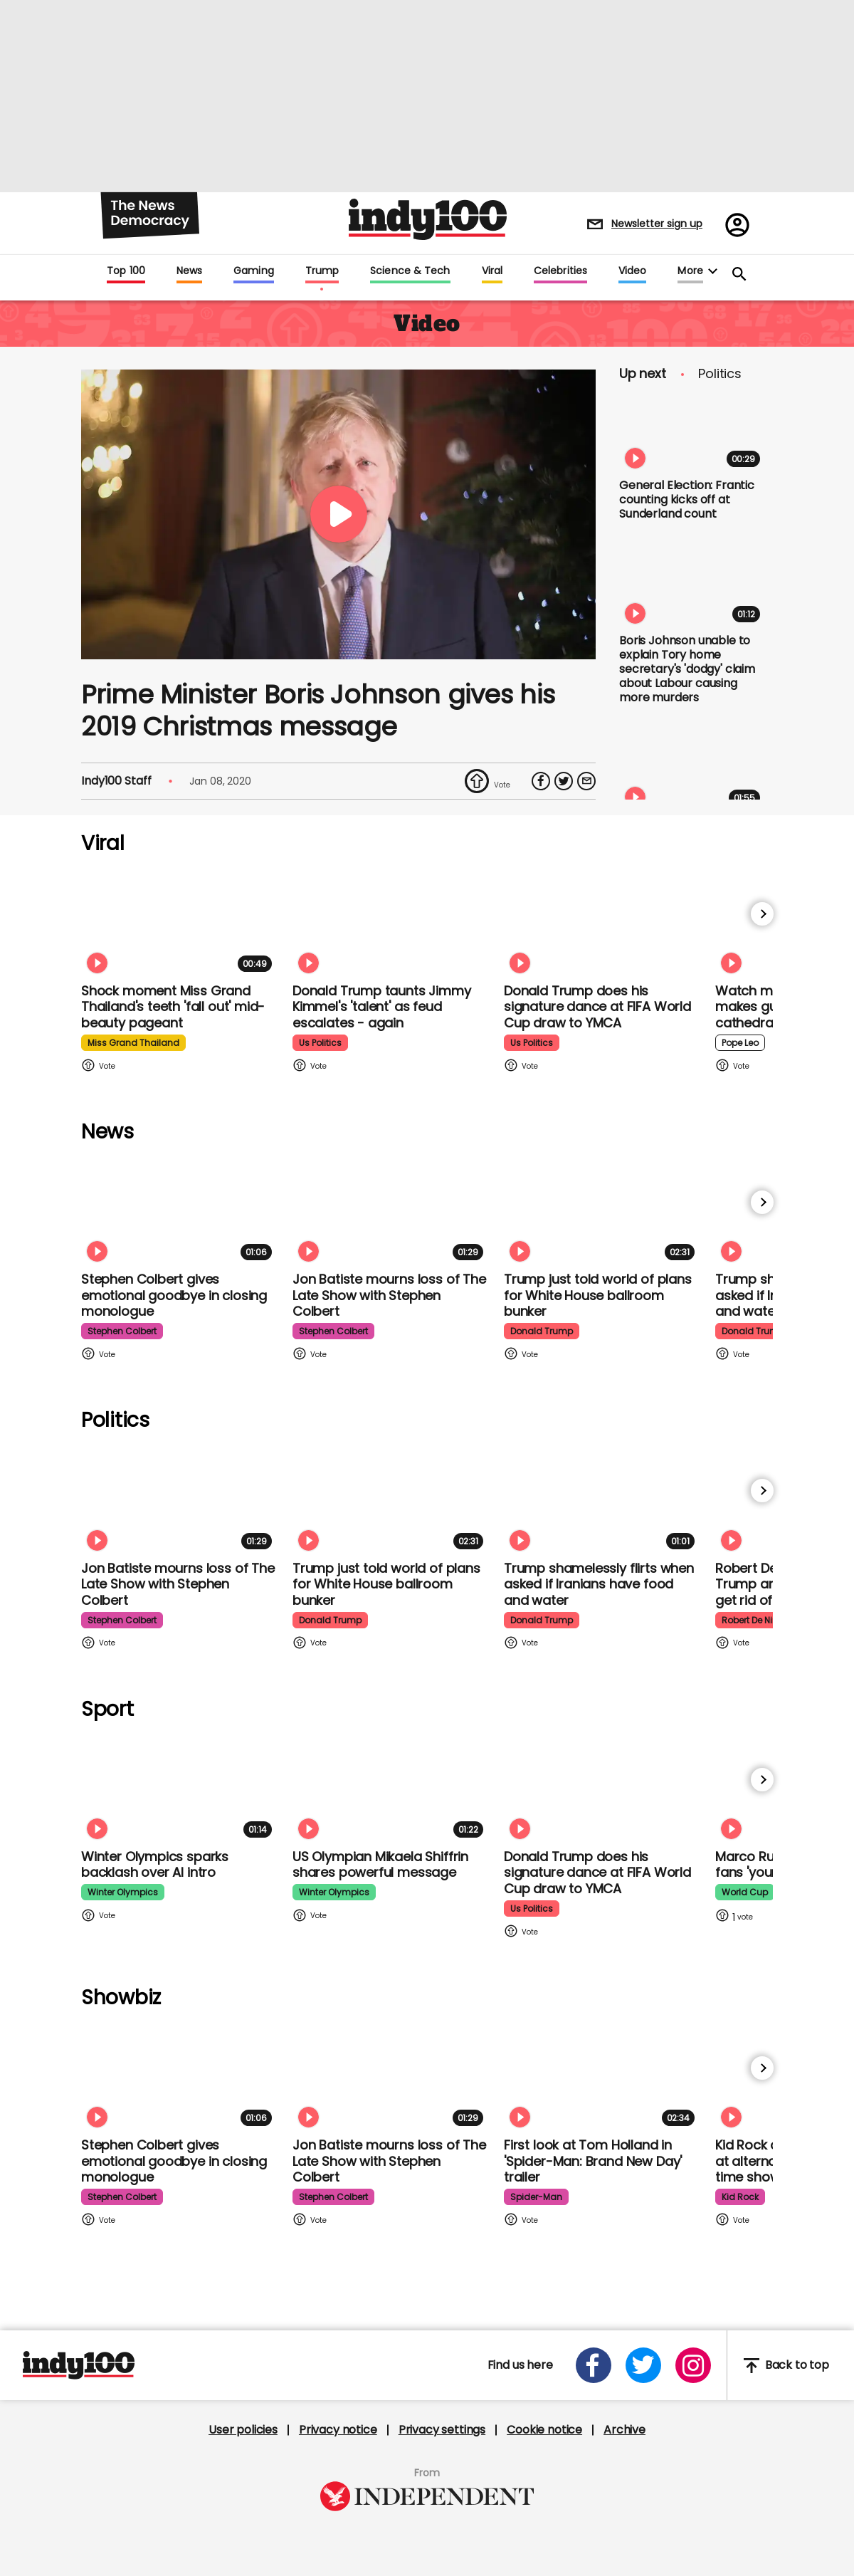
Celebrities (560, 271)
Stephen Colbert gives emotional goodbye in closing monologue (174, 1295)
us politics (320, 1043)
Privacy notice (338, 2430)
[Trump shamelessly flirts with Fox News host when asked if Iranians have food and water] (602, 1499)
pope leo (740, 1043)
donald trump (541, 1331)
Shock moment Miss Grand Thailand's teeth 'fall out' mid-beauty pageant (173, 1007)
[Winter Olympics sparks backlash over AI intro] (179, 1788)
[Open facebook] (593, 2365)
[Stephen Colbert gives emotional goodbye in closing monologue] (179, 1211)
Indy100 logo (428, 219)
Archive (624, 2430)
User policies (243, 2430)
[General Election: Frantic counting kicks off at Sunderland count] (692, 432)
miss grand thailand (133, 1043)
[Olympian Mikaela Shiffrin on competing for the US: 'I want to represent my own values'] (390, 1788)
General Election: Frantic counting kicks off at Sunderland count (686, 499)
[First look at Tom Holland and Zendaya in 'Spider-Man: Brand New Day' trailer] (602, 2076)
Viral (492, 271)
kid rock (740, 2197)
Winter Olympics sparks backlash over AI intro (154, 1865)
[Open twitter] (643, 2365)
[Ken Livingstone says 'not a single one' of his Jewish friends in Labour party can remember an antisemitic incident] (692, 770)
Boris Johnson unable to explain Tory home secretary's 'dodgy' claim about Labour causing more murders (687, 669)
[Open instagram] (693, 2365)
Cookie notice (544, 2430)
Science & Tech (410, 271)
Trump (322, 271)
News (189, 271)
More (690, 271)
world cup (745, 1892)
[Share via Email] (586, 781)
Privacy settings (442, 2430)
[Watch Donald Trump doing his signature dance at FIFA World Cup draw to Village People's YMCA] (602, 922)
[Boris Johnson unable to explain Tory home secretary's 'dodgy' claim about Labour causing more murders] (692, 586)
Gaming (253, 271)
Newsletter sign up (656, 223)
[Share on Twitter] (563, 781)
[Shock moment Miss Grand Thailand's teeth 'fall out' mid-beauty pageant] (179, 922)
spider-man (536, 2197)
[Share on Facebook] (541, 781)
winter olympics (123, 1892)
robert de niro (751, 1620)
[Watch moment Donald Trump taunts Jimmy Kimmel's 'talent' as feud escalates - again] (390, 922)
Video (632, 271)
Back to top (786, 2365)
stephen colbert (122, 1331)
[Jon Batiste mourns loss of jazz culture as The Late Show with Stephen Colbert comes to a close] (390, 1211)
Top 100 (126, 271)
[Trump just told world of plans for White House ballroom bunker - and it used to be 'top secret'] (602, 1211)
